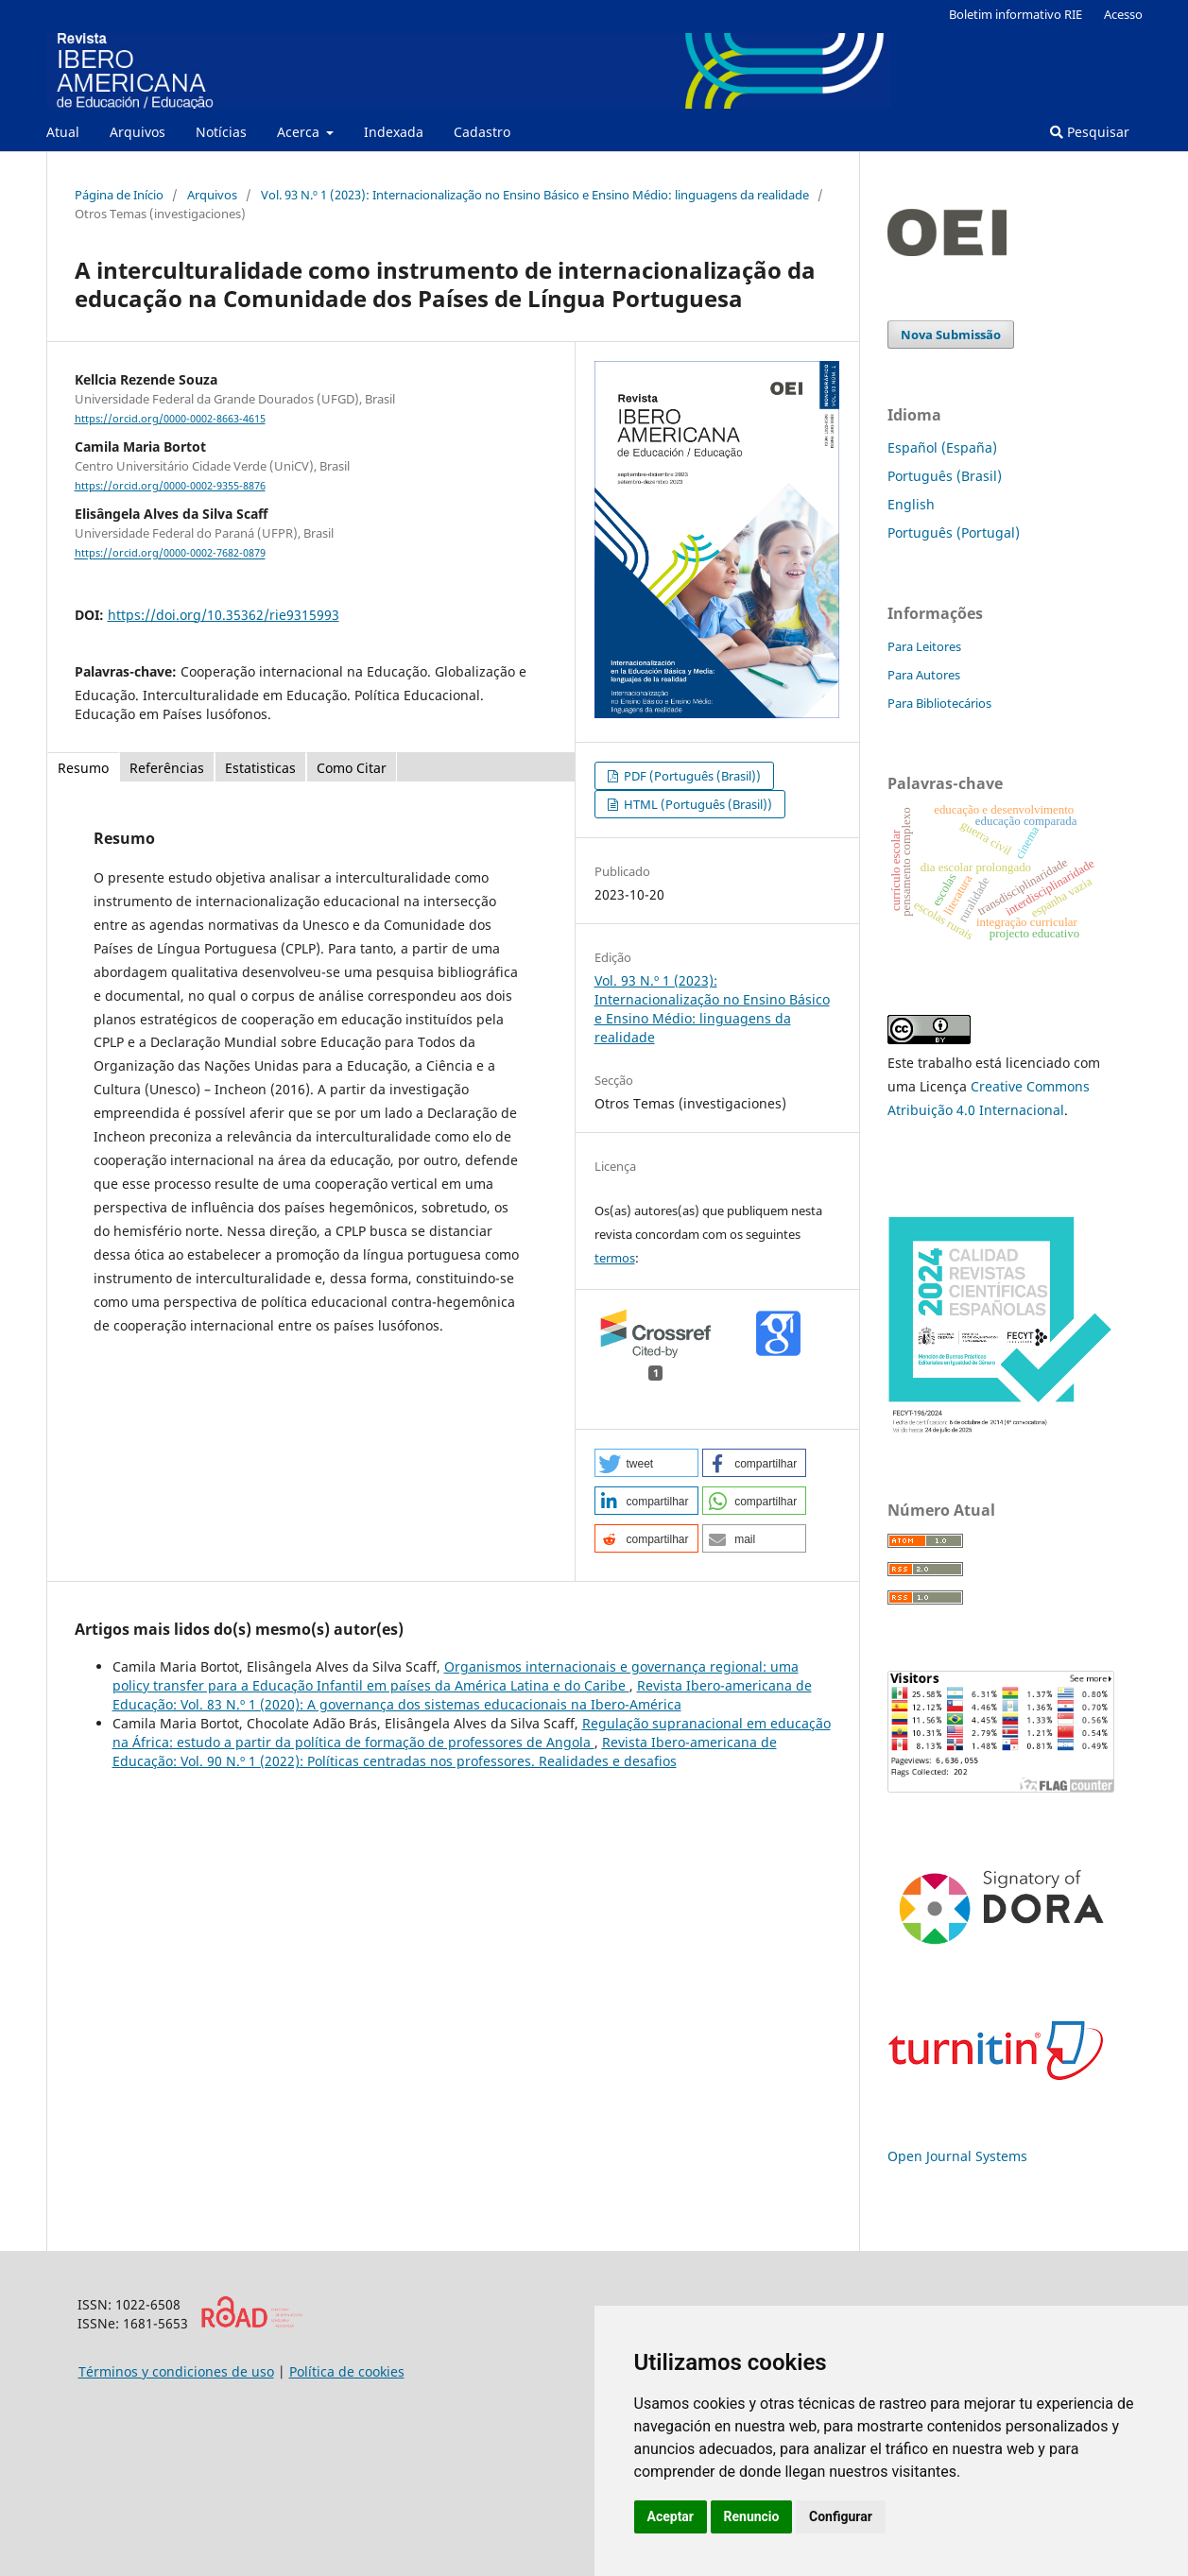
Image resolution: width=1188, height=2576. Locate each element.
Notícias (221, 132)
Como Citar (352, 768)
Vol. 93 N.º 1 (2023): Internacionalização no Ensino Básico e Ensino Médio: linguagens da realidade (535, 194)
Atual (62, 132)
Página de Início (119, 194)
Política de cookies (347, 2371)
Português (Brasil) (944, 476)
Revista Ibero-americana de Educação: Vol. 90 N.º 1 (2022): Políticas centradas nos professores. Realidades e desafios (444, 1751)
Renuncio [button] (752, 2516)
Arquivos (137, 132)
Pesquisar (1089, 132)
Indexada (393, 132)
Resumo (83, 768)
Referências (166, 768)
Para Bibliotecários (939, 703)
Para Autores (923, 674)
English (911, 504)
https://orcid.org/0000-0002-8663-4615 (170, 418)
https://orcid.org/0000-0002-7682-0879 (170, 553)
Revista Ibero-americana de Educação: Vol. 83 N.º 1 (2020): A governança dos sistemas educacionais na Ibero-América (462, 1694)
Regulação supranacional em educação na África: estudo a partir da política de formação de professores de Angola (471, 1732)
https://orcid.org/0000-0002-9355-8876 (170, 485)
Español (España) (942, 447)
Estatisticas (260, 768)
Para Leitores (924, 646)
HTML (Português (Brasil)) (696, 804)
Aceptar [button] (671, 2516)
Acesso (1123, 14)
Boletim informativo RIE (1015, 14)
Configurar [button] (840, 2516)
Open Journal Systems (957, 2156)
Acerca (300, 132)
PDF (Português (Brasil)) (691, 775)
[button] (646, 1463)
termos (614, 1257)
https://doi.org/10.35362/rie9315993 (223, 615)
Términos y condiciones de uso (176, 2371)
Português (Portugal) (953, 532)
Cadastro (482, 132)
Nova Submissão (951, 334)
